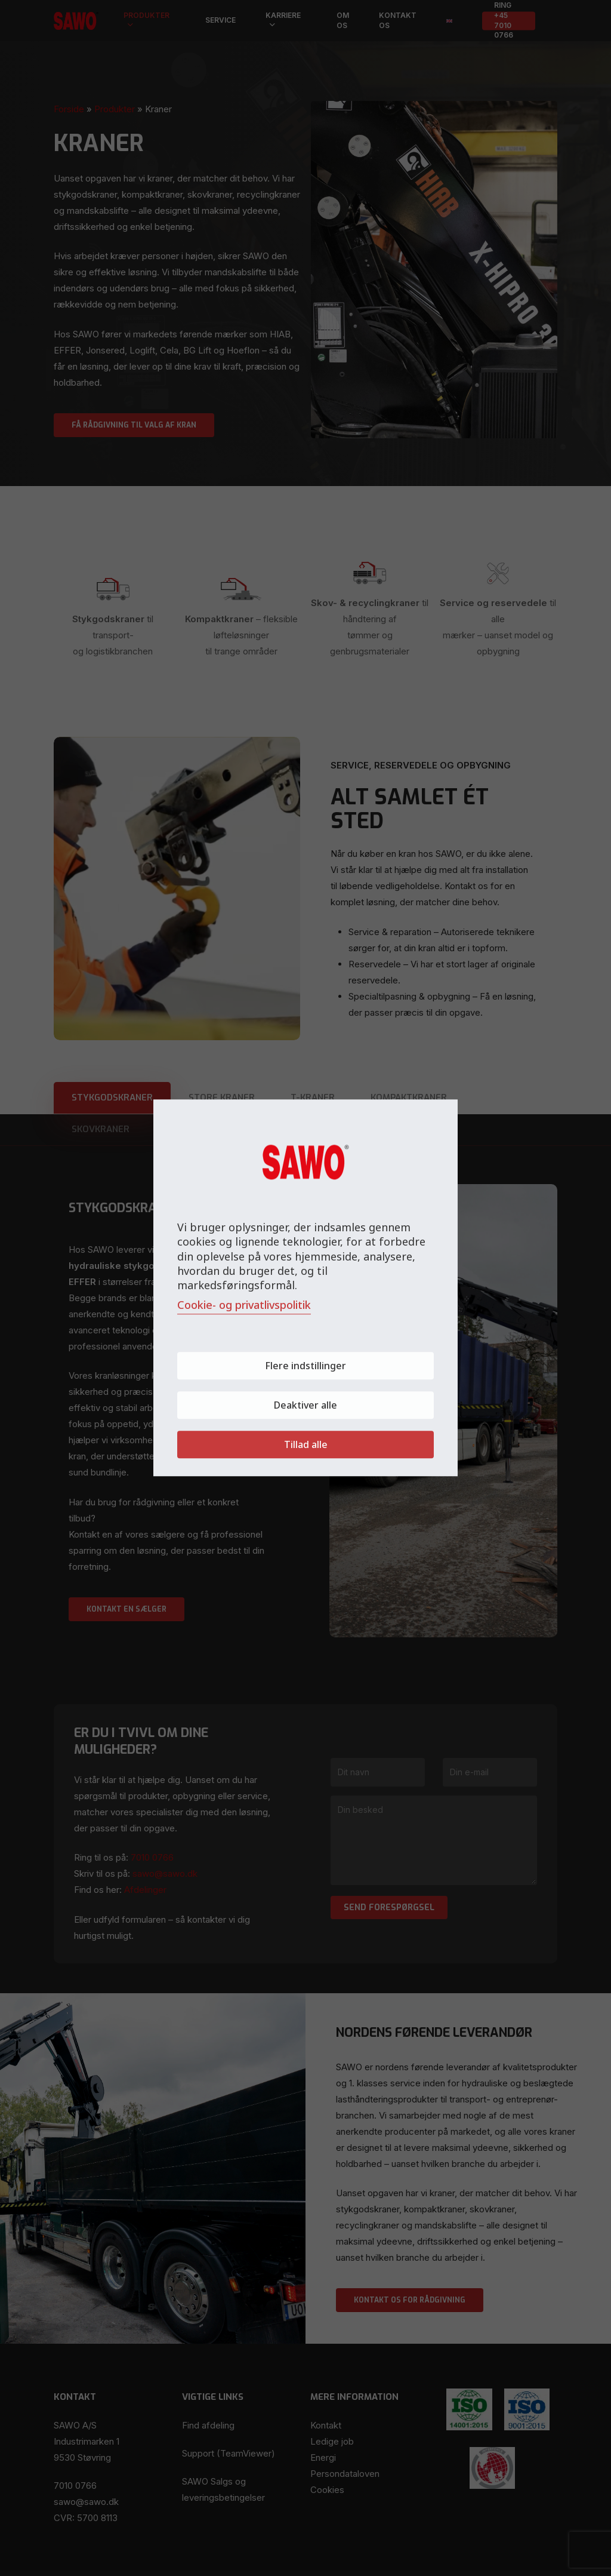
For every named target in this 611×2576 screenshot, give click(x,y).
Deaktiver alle (305, 1405)
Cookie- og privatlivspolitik (244, 1305)
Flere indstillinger (305, 1366)
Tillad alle (306, 1445)
